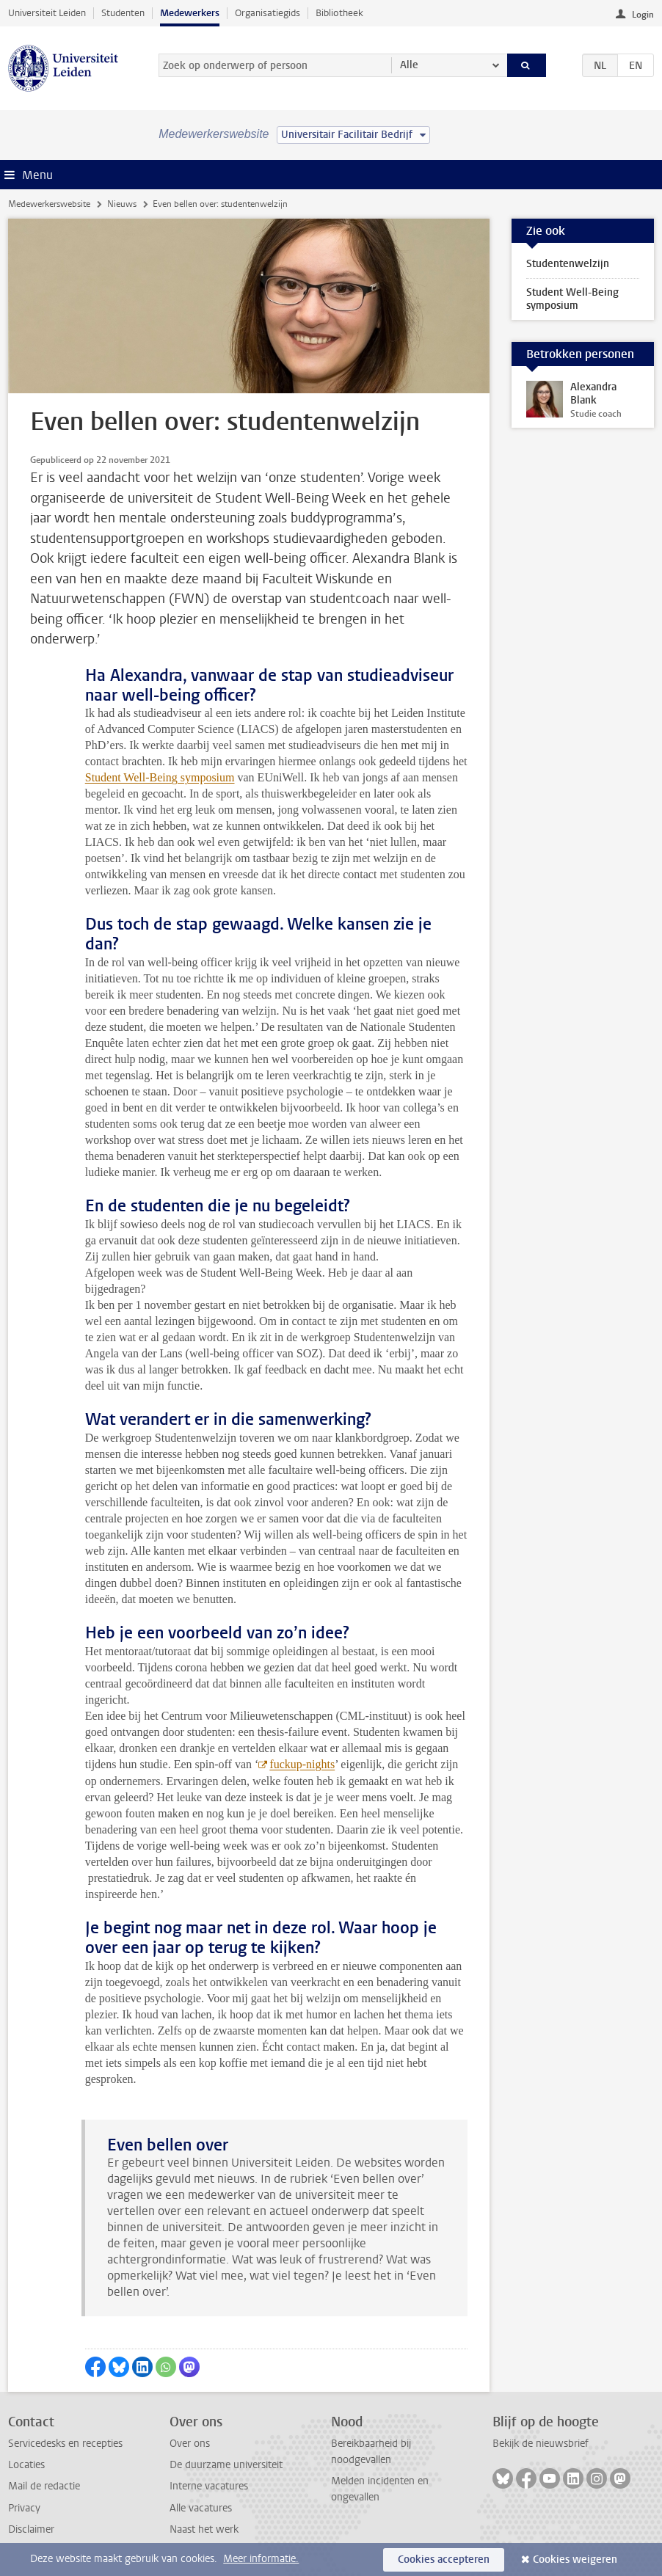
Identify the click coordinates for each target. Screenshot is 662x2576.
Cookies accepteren (444, 2559)
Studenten (123, 13)
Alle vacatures (201, 2508)
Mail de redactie (44, 2486)
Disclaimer (31, 2529)
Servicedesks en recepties (65, 2444)
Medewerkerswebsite (49, 204)
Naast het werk (204, 2529)
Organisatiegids (267, 13)
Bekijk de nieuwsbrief (540, 2444)
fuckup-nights (302, 1764)
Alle (409, 65)
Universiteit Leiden (47, 13)
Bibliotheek (339, 13)
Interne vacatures (209, 2486)
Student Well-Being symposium (160, 777)
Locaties (26, 2465)
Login (643, 15)
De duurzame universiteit (226, 2465)
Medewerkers (189, 13)
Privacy (24, 2508)
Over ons (190, 2444)
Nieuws (122, 204)
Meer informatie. (261, 2559)
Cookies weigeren (575, 2559)
